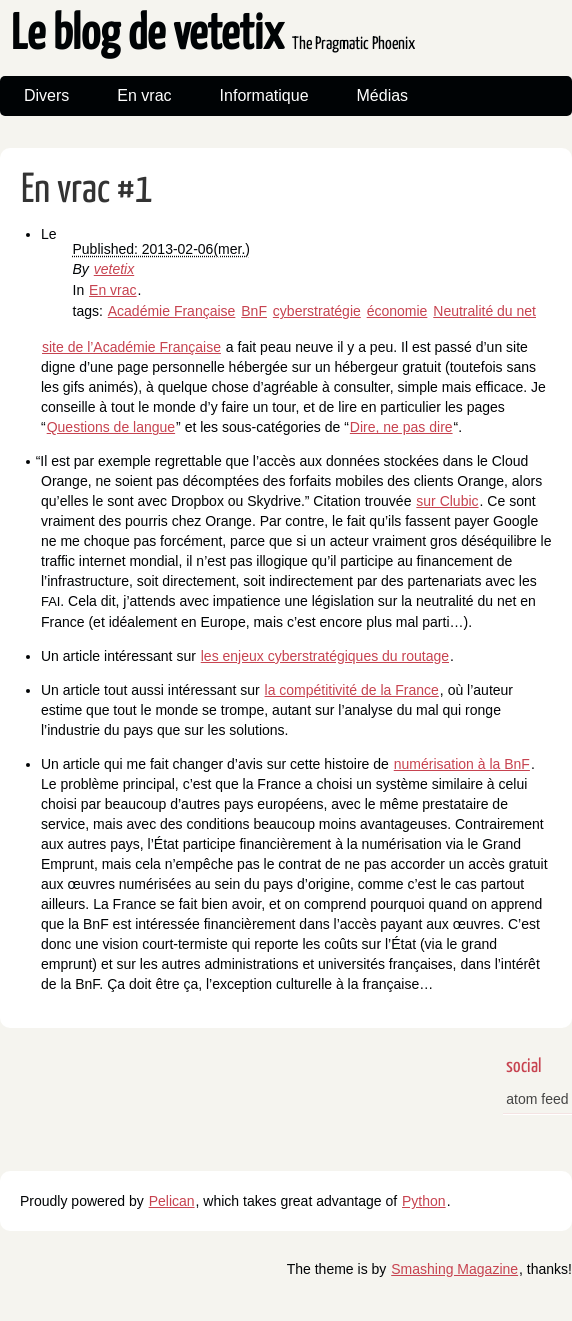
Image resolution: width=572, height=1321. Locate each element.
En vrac (144, 95)
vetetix (114, 269)
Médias (383, 95)
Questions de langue (111, 427)
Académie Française (172, 311)
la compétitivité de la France (352, 690)
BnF (254, 311)
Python (424, 1201)
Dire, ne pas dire (401, 427)
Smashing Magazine (454, 1269)
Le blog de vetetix (213, 35)
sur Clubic (447, 501)
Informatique (264, 95)
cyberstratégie (317, 311)
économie (397, 311)
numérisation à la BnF (462, 764)
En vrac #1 (87, 190)
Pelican (172, 1201)
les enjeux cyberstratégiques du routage (325, 656)
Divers (46, 95)
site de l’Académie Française (131, 347)
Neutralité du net (484, 311)
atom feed (537, 1099)
